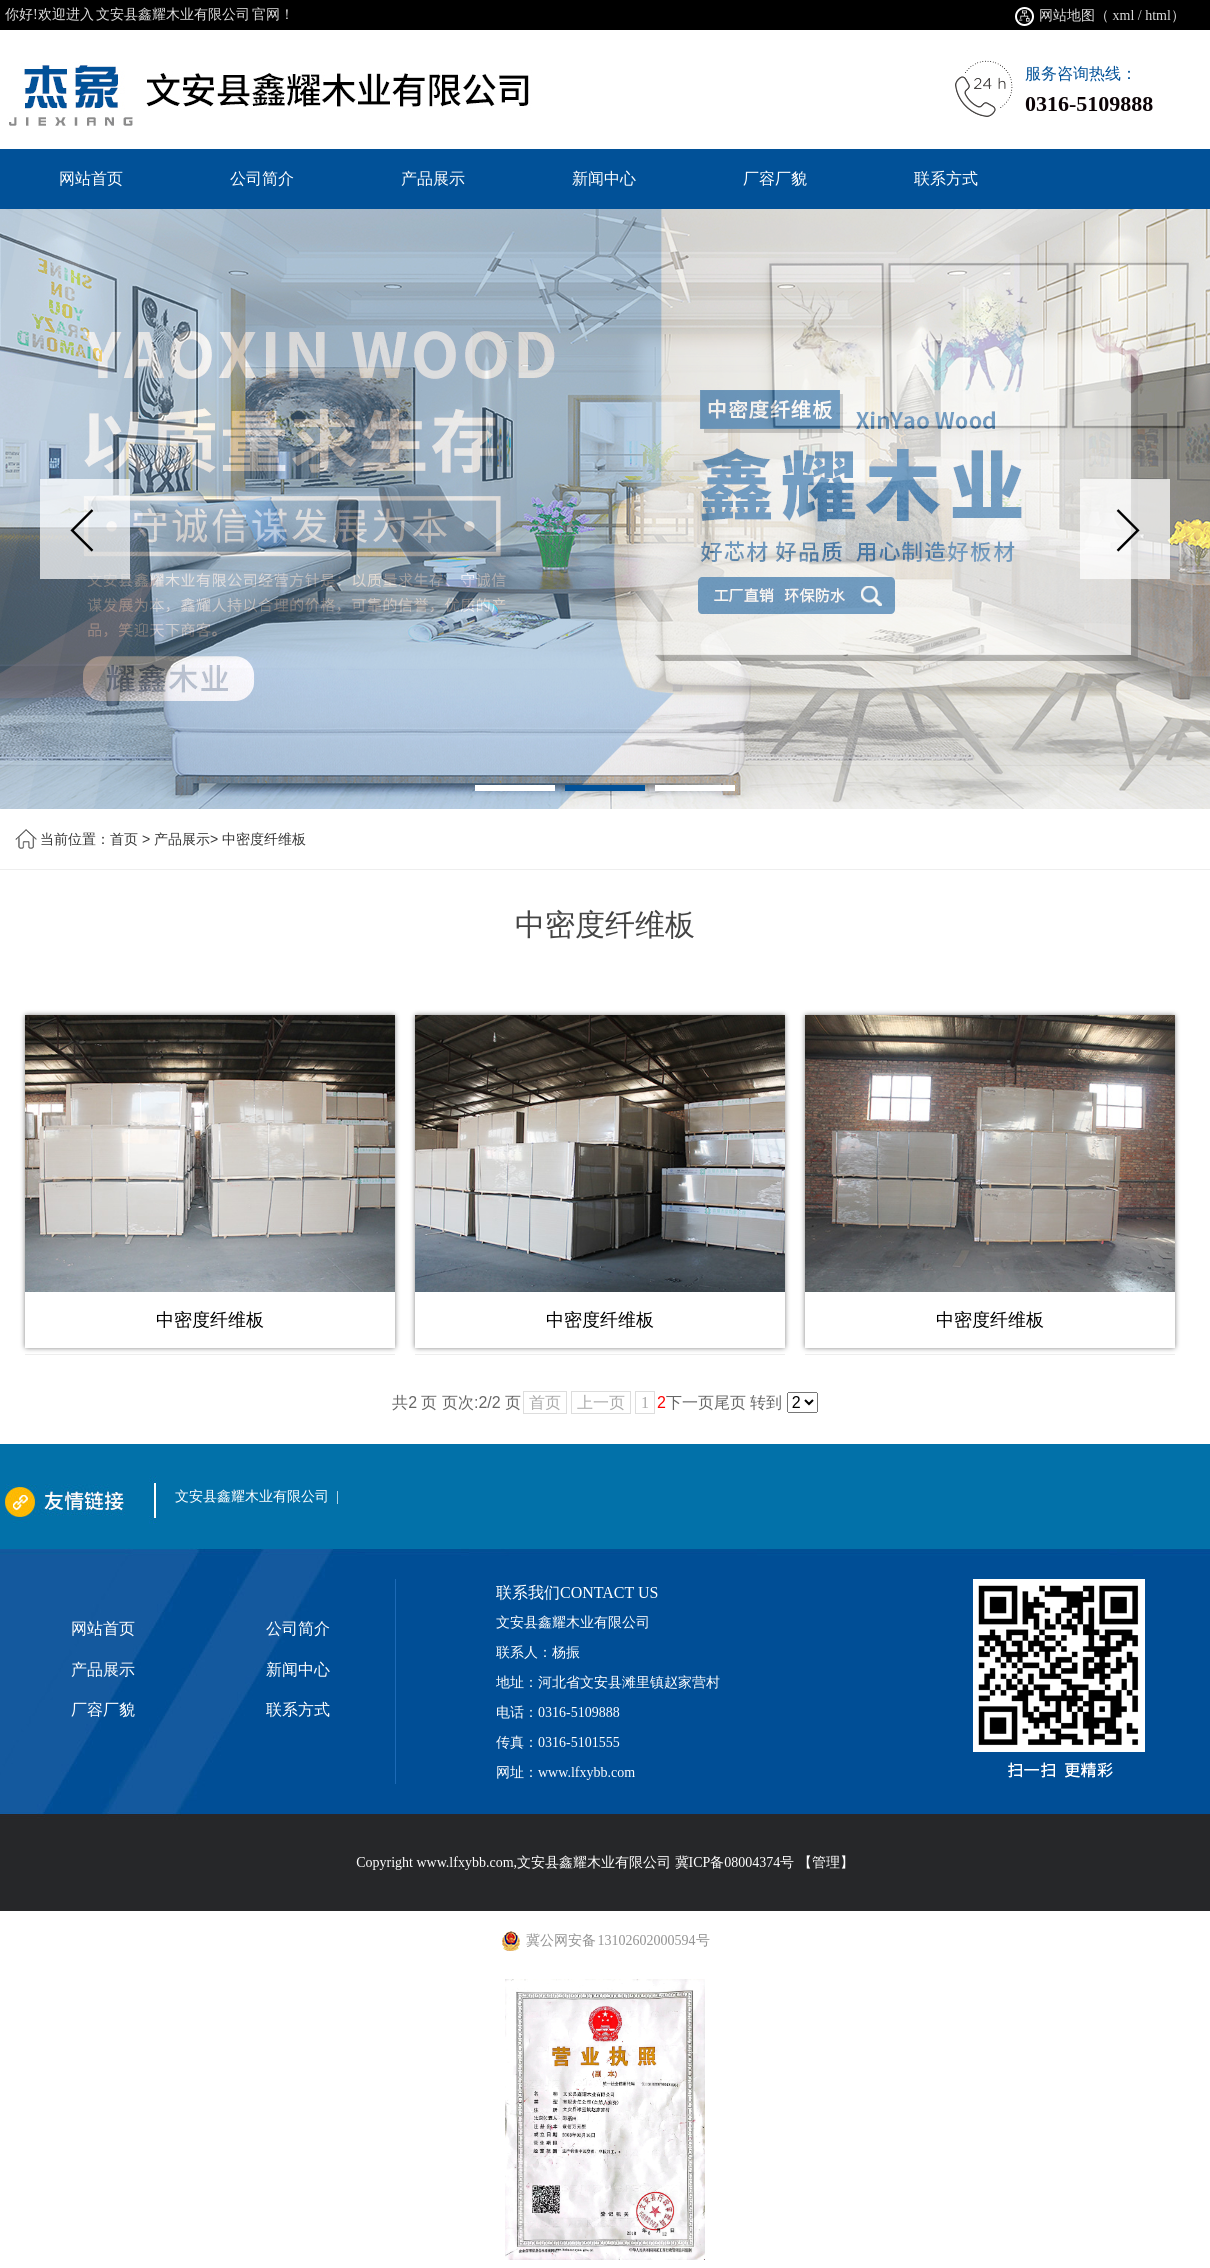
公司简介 (298, 1628)
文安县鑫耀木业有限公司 (252, 1496)
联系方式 (298, 1709)
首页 (124, 839)
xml (1124, 15)
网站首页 (103, 1628)
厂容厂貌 (103, 1709)
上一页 (601, 1402)
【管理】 (826, 1862)
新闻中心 (298, 1669)
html (1158, 15)
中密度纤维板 (264, 839)
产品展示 (182, 839)
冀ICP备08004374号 (735, 1862)
